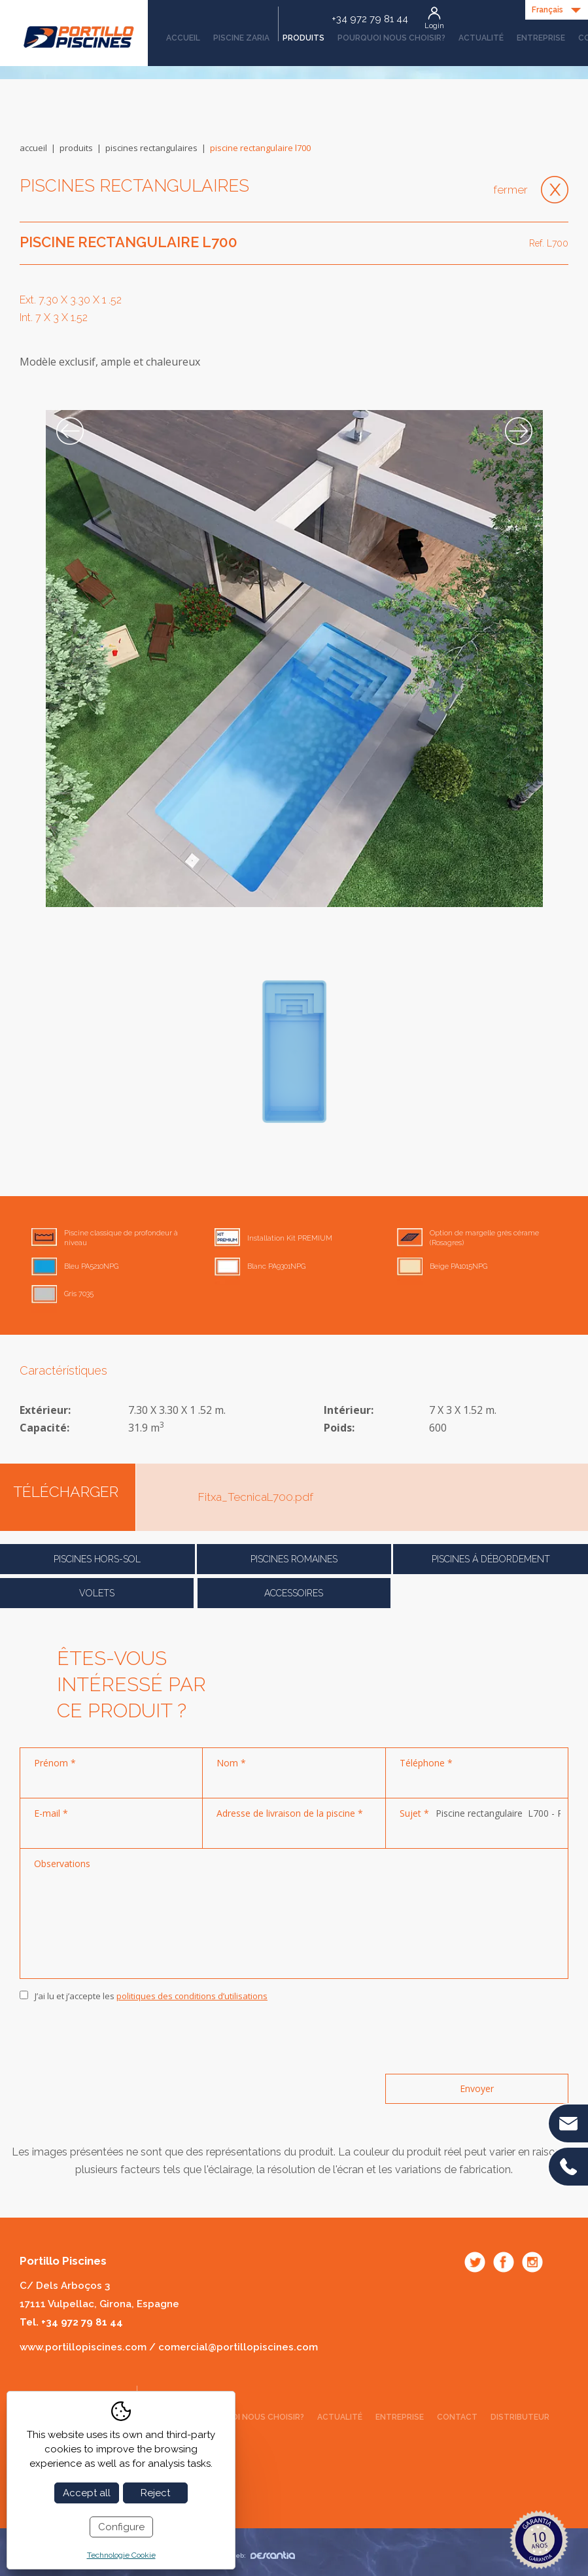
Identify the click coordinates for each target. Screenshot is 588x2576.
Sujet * (414, 1813)
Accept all (87, 2493)
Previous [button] (70, 431)
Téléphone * (426, 1763)
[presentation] (119, 2038)
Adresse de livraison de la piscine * (289, 1813)
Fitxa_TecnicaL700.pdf (255, 1496)
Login (434, 26)
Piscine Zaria (241, 38)
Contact (457, 2417)
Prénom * (55, 1763)
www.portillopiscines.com (83, 2347)
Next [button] (518, 431)
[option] (294, 658)
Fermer (510, 189)
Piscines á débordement (491, 1559)
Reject (155, 2493)
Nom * (231, 1763)
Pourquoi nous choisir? (391, 38)
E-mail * (51, 1813)
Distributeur (520, 2417)
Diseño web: (250, 2555)
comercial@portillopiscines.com (238, 2347)
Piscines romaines (294, 1559)
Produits (301, 33)
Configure (121, 2527)
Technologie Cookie (121, 2555)
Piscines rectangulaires (151, 148)
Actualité (481, 38)
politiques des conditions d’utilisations (192, 1996)
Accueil (183, 38)
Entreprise (541, 38)
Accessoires (293, 1593)
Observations (62, 1863)
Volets (96, 1593)
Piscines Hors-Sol (97, 1559)
